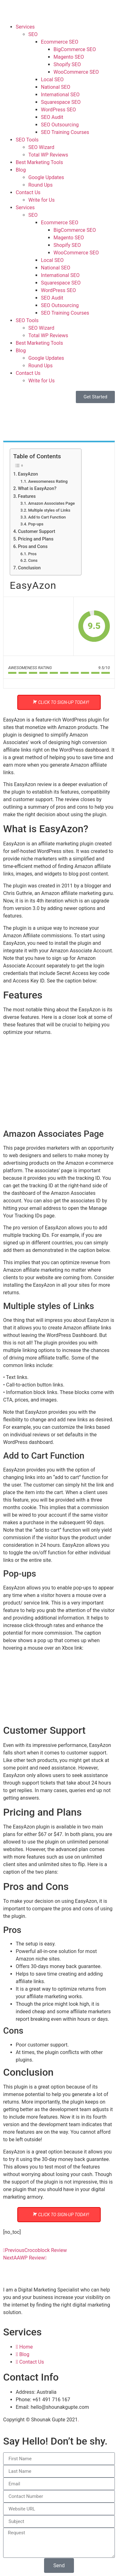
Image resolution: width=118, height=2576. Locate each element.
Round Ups (40, 185)
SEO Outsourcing (60, 125)
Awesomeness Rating (47, 481)
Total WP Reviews (48, 155)
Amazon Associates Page (51, 503)
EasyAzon (28, 474)
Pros (32, 553)
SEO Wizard (41, 147)
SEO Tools (27, 140)
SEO (33, 34)
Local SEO (52, 79)
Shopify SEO (67, 64)
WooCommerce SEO (76, 72)
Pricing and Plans (35, 539)
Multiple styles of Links (49, 510)
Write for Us (41, 200)
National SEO (55, 87)
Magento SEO (68, 57)
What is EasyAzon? (37, 488)
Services (25, 27)
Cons (32, 560)
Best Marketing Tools (39, 162)
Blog (21, 170)
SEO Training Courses (65, 132)
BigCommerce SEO (74, 49)
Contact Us (28, 192)
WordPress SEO (58, 110)
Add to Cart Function (47, 517)
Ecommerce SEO (59, 42)
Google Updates (46, 177)
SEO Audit (52, 117)
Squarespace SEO (61, 102)
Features (27, 496)
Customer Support (36, 531)
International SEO (60, 95)
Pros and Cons (33, 546)
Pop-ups (35, 524)
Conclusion (29, 568)
